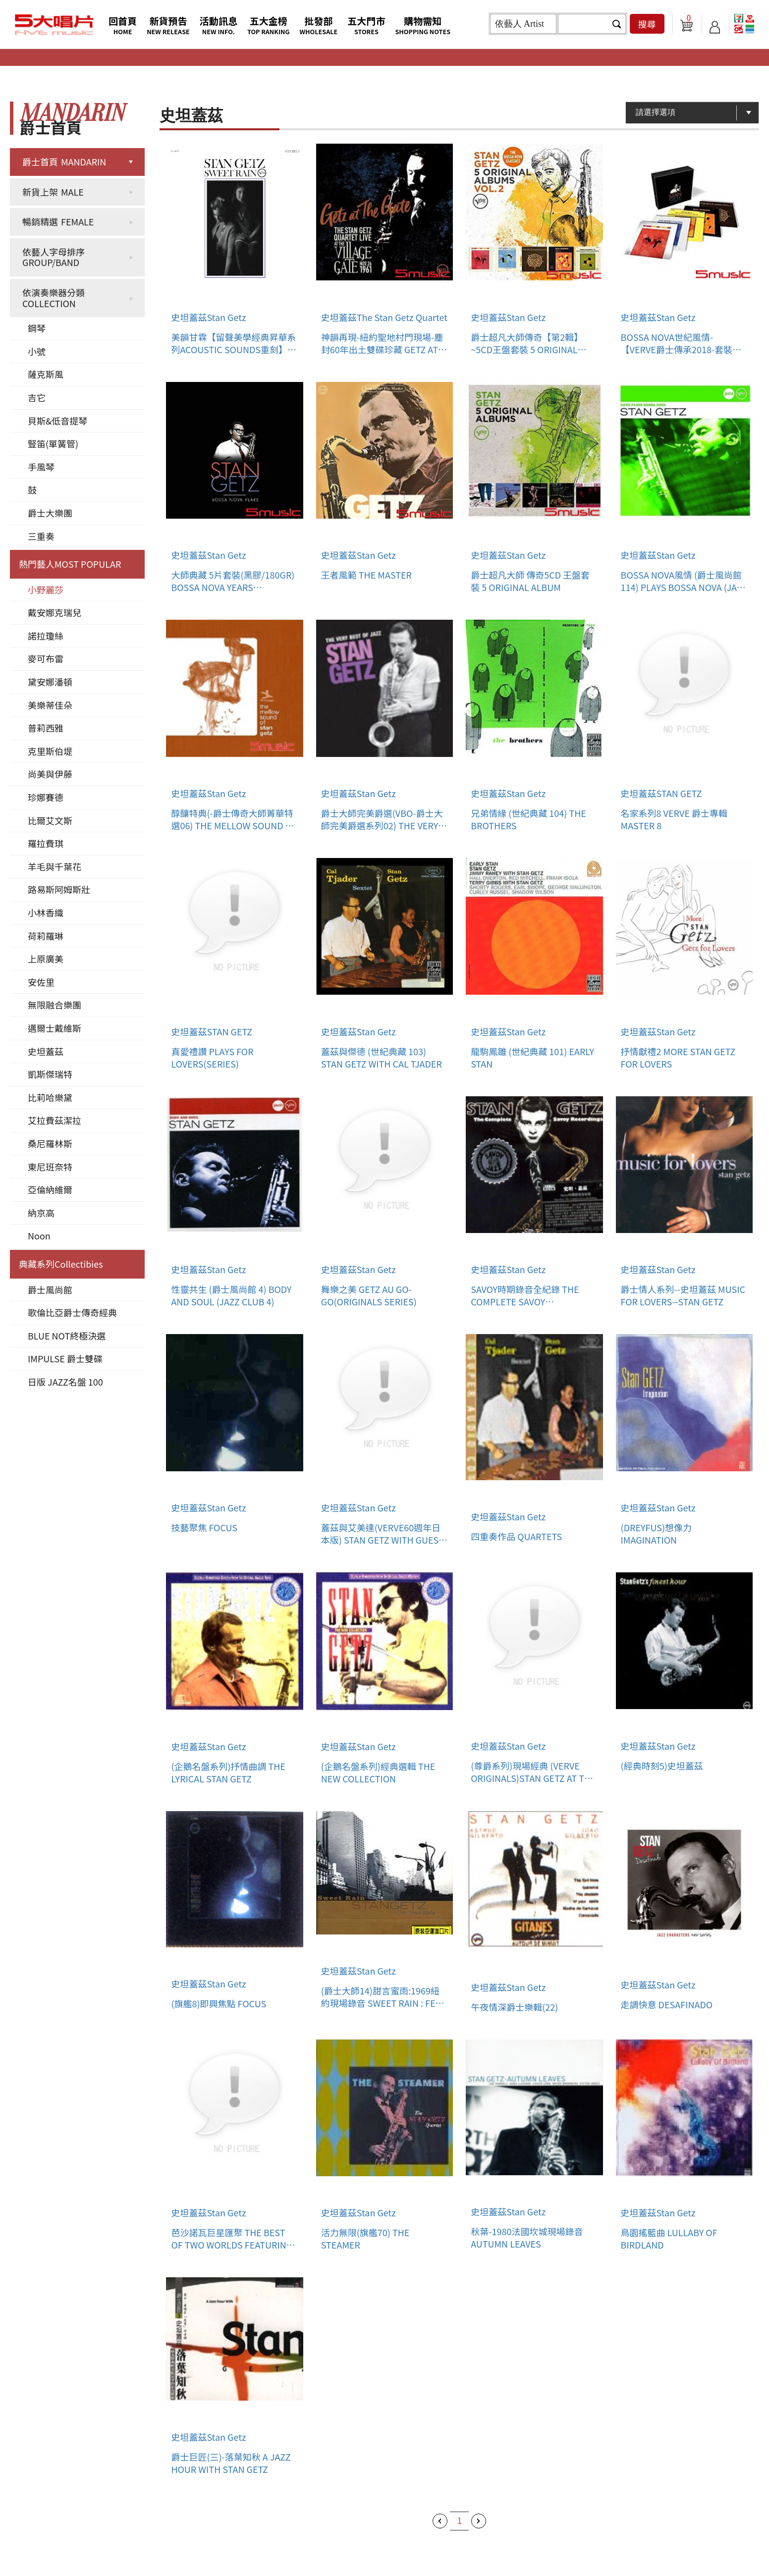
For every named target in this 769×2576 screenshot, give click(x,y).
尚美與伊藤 (50, 773)
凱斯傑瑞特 (50, 1074)
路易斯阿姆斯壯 (59, 889)
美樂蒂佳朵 (50, 704)
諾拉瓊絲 (45, 635)
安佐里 (41, 981)
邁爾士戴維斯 (54, 1027)
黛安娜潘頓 (50, 681)
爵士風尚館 (50, 1289)
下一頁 (478, 2521)
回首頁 (123, 25)
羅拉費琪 (45, 843)
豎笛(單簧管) (53, 443)
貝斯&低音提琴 (57, 420)
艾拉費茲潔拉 (54, 1120)
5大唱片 (54, 24)
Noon (39, 1235)
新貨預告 (168, 25)
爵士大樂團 (50, 512)
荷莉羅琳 (45, 935)
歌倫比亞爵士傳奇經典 (72, 1312)
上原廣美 (45, 958)
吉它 (37, 397)
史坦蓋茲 (45, 1051)
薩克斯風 (45, 374)
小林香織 (45, 912)
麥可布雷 (45, 658)
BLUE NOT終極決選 (67, 1335)
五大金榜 (268, 25)
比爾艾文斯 (50, 820)
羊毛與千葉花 (54, 866)
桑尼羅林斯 (50, 1143)
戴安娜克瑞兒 (54, 612)
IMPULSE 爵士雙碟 (65, 1358)
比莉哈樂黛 (50, 1097)
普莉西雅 (45, 727)
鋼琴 (37, 328)
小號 (37, 351)
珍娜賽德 (45, 797)
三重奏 (41, 536)
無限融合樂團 (54, 1004)
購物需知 (422, 25)
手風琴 (41, 466)
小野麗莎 (45, 589)
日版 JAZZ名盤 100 (65, 1381)
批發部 (319, 25)
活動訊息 (218, 25)
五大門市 (366, 25)
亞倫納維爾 (50, 1189)
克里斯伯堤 (50, 751)
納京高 (41, 1212)
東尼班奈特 (50, 1166)
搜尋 (647, 23)
